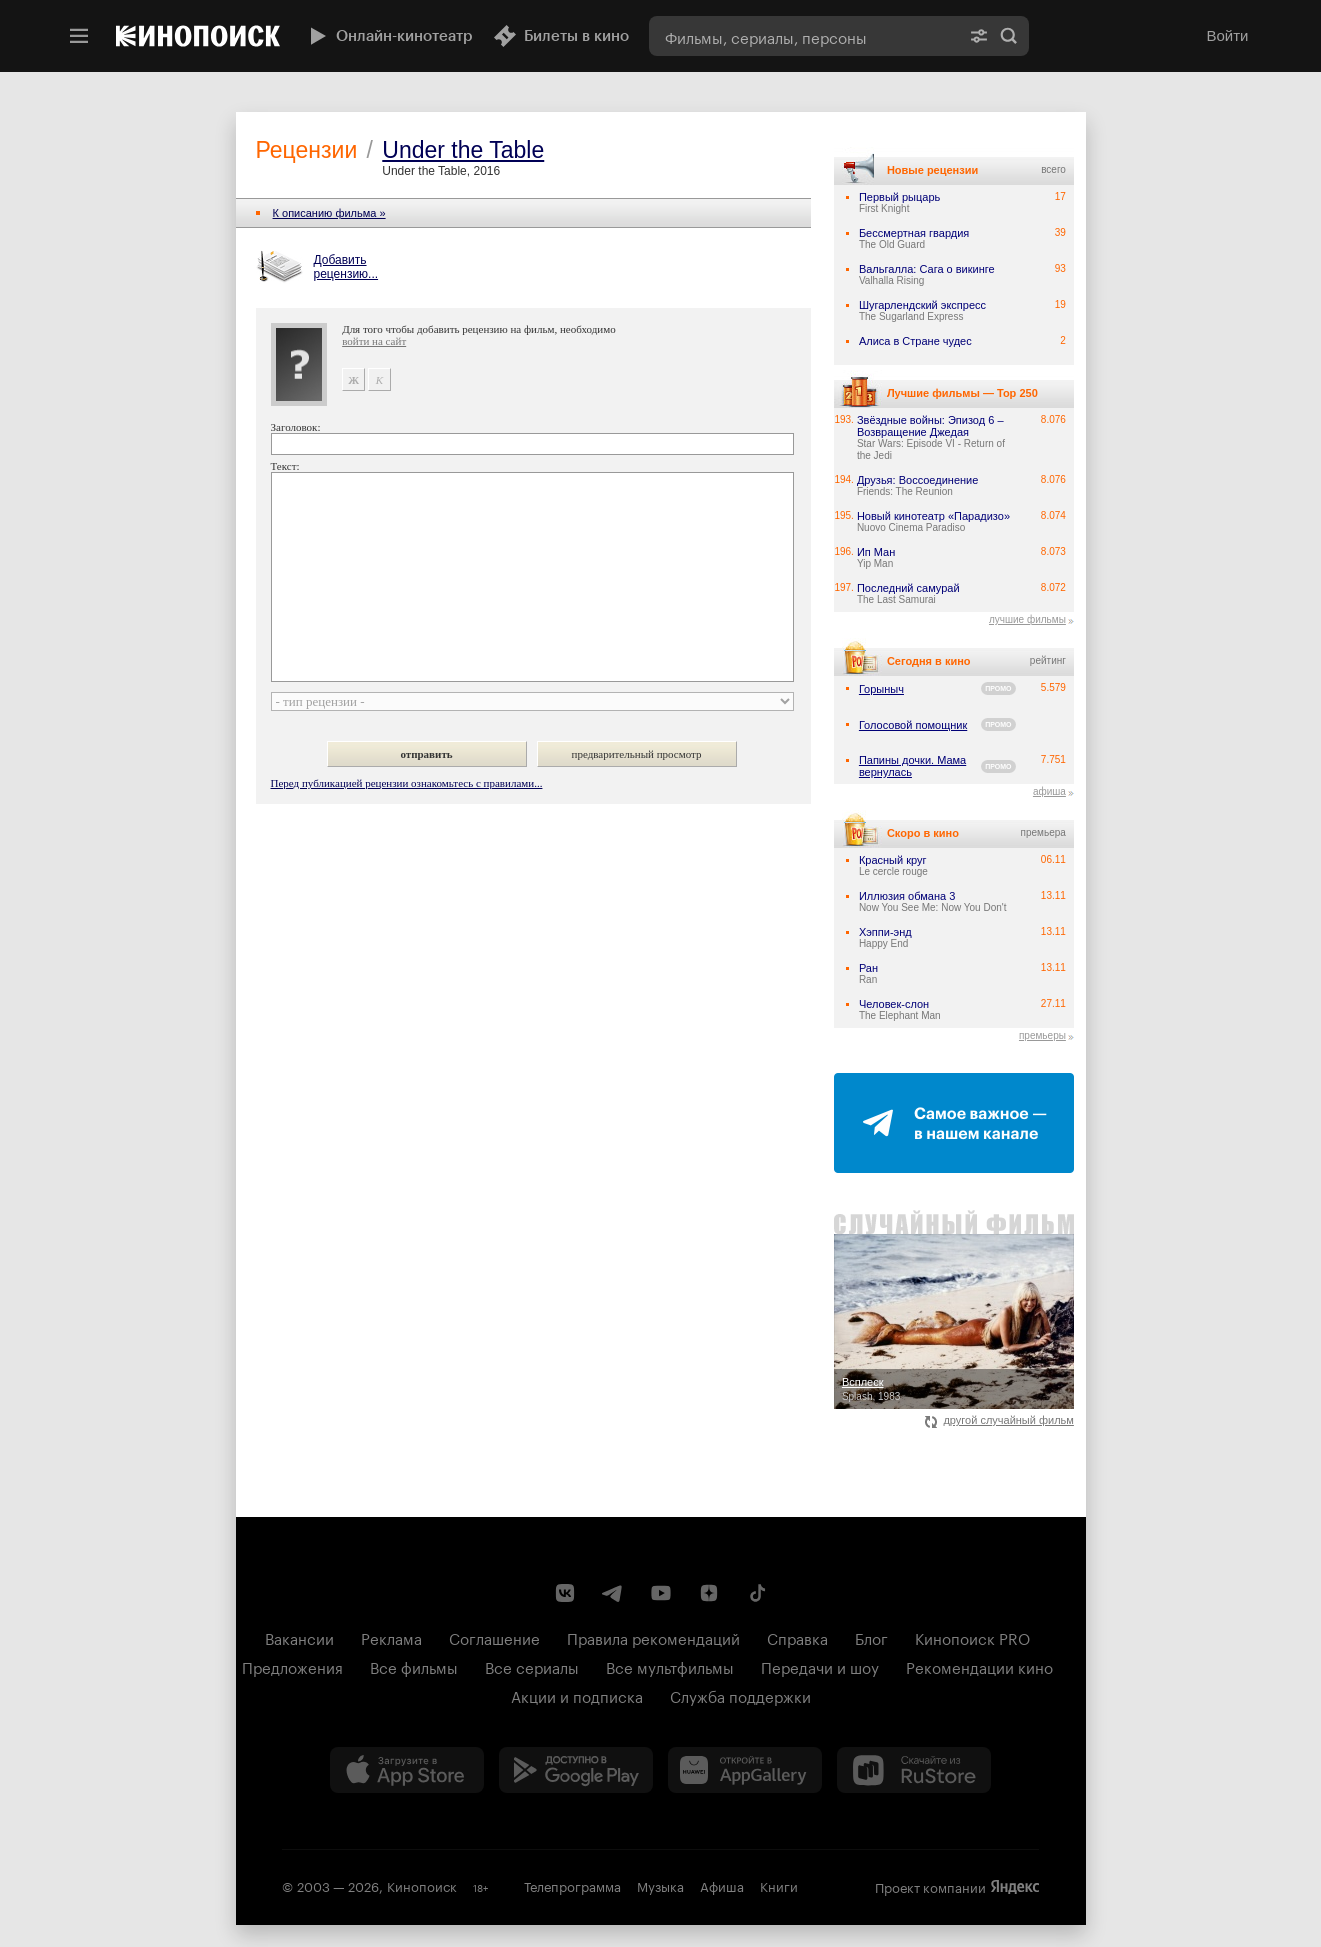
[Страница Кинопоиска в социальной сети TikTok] (757, 1593)
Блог (871, 1637)
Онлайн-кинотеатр (389, 36)
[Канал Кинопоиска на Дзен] (709, 1593)
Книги (779, 1885)
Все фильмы (414, 1666)
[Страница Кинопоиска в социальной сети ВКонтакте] (565, 1593)
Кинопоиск (422, 1885)
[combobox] (804, 36)
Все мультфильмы (670, 1666)
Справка (797, 1637)
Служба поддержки (740, 1695)
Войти (1228, 35)
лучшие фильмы (1027, 619)
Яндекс (1015, 1887)
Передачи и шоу (820, 1666)
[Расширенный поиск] (979, 36)
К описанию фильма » (329, 213)
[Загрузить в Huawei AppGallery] (745, 1770)
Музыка (660, 1885)
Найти (1009, 36)
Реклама (391, 1637)
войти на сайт (374, 341)
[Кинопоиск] (198, 36)
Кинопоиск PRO (972, 1637)
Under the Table (463, 150)
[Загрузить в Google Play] (576, 1770)
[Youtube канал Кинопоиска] (661, 1593)
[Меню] (79, 36)
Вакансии (299, 1637)
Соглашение (494, 1637)
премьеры (1042, 1035)
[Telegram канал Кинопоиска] (613, 1593)
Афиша (722, 1885)
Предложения (292, 1666)
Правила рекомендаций (653, 1637)
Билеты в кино (561, 36)
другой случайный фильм (999, 1420)
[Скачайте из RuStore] (914, 1770)
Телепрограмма (572, 1885)
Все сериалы (532, 1666)
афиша (1049, 791)
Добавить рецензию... (346, 267)
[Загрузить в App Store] (407, 1770)
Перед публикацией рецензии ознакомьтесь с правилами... (407, 783)
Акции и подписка (577, 1695)
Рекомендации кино (979, 1666)
